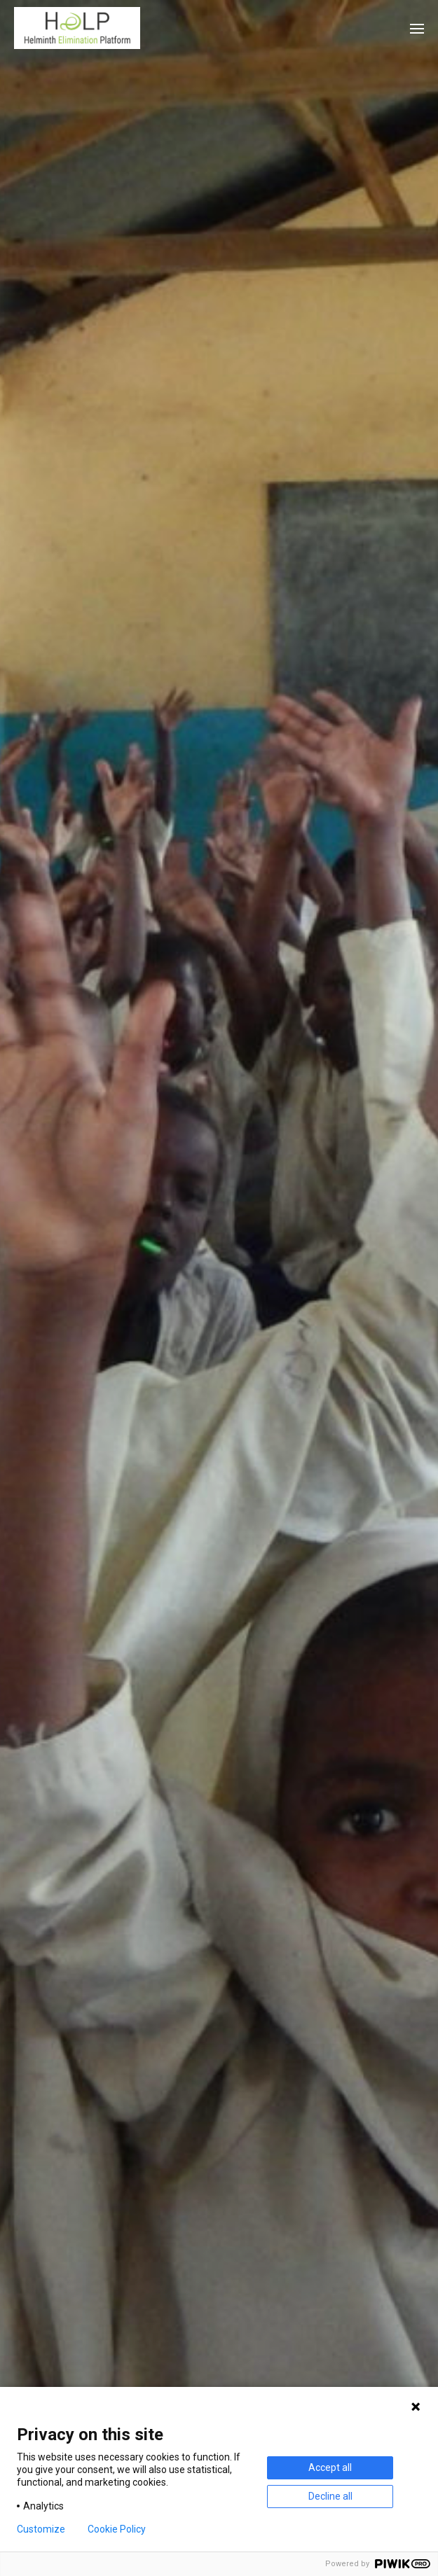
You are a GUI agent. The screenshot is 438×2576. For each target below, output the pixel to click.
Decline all (330, 2496)
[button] (417, 28)
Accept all (330, 2467)
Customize (41, 2529)
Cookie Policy (117, 2529)
